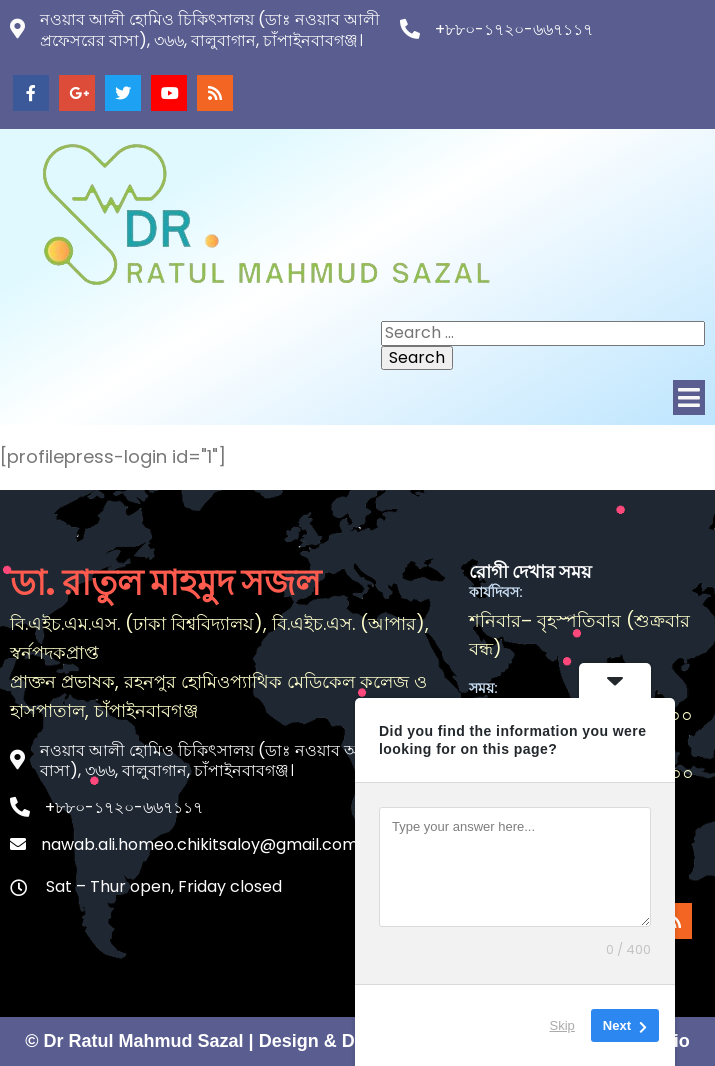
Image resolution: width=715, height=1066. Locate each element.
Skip (562, 1025)
